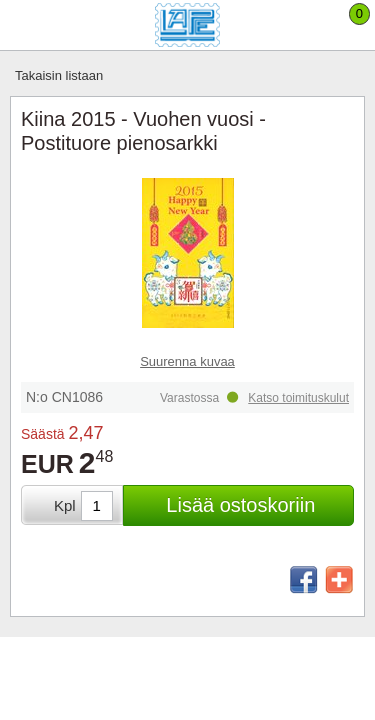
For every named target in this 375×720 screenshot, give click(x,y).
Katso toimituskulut (298, 398)
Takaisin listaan (59, 75)
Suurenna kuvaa (187, 361)
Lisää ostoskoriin (240, 505)
